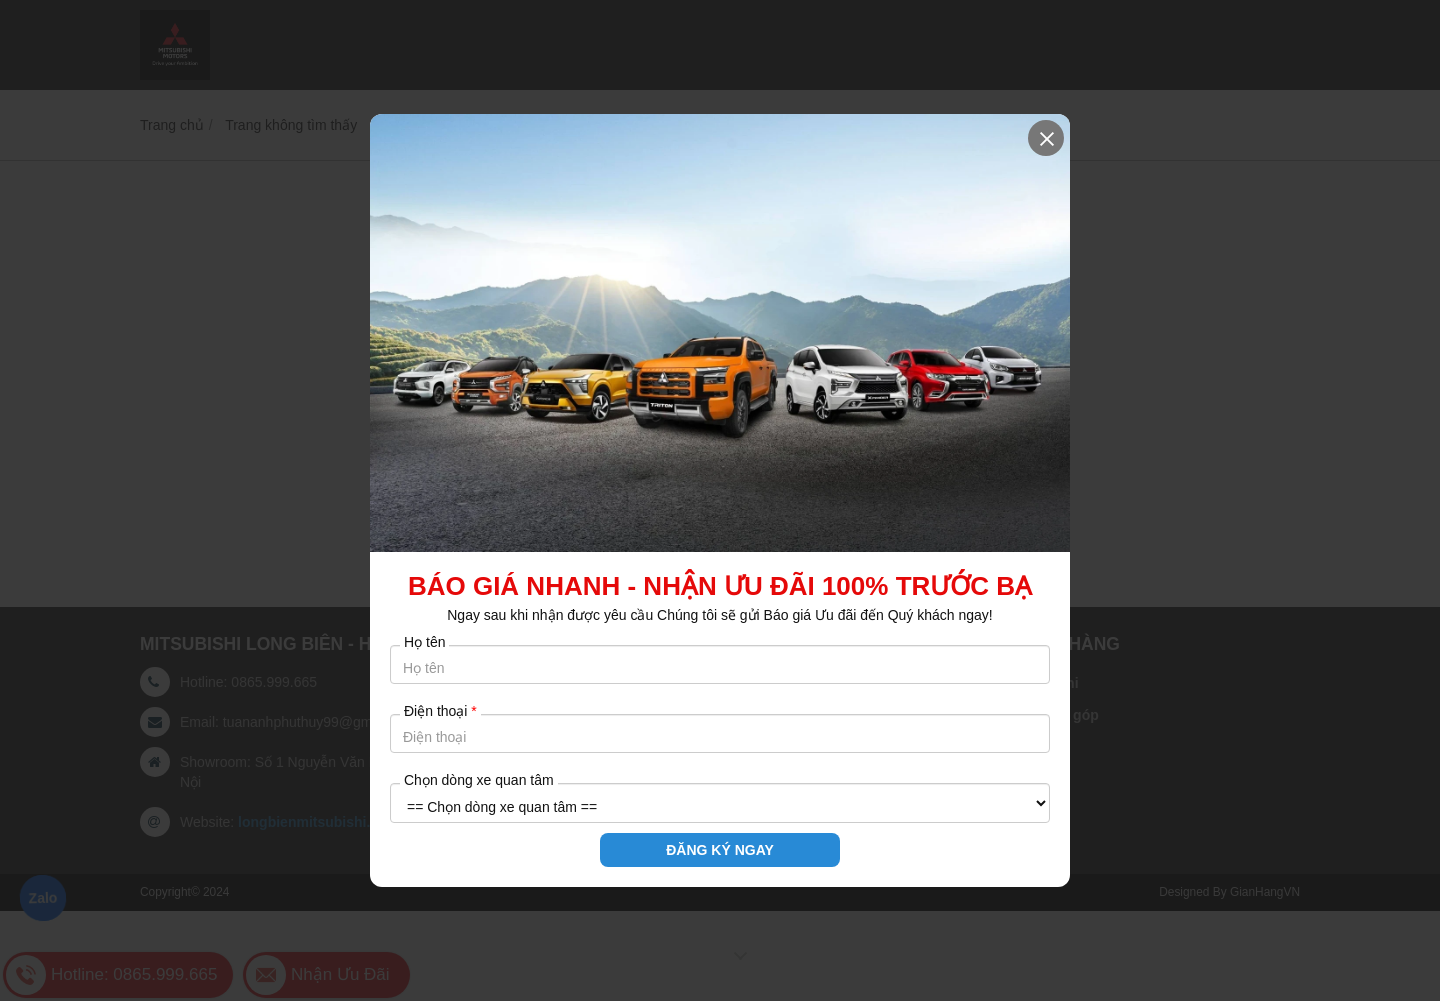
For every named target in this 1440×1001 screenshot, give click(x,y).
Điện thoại (440, 711)
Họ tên (424, 642)
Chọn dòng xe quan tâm (479, 780)
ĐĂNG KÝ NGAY (720, 850)
